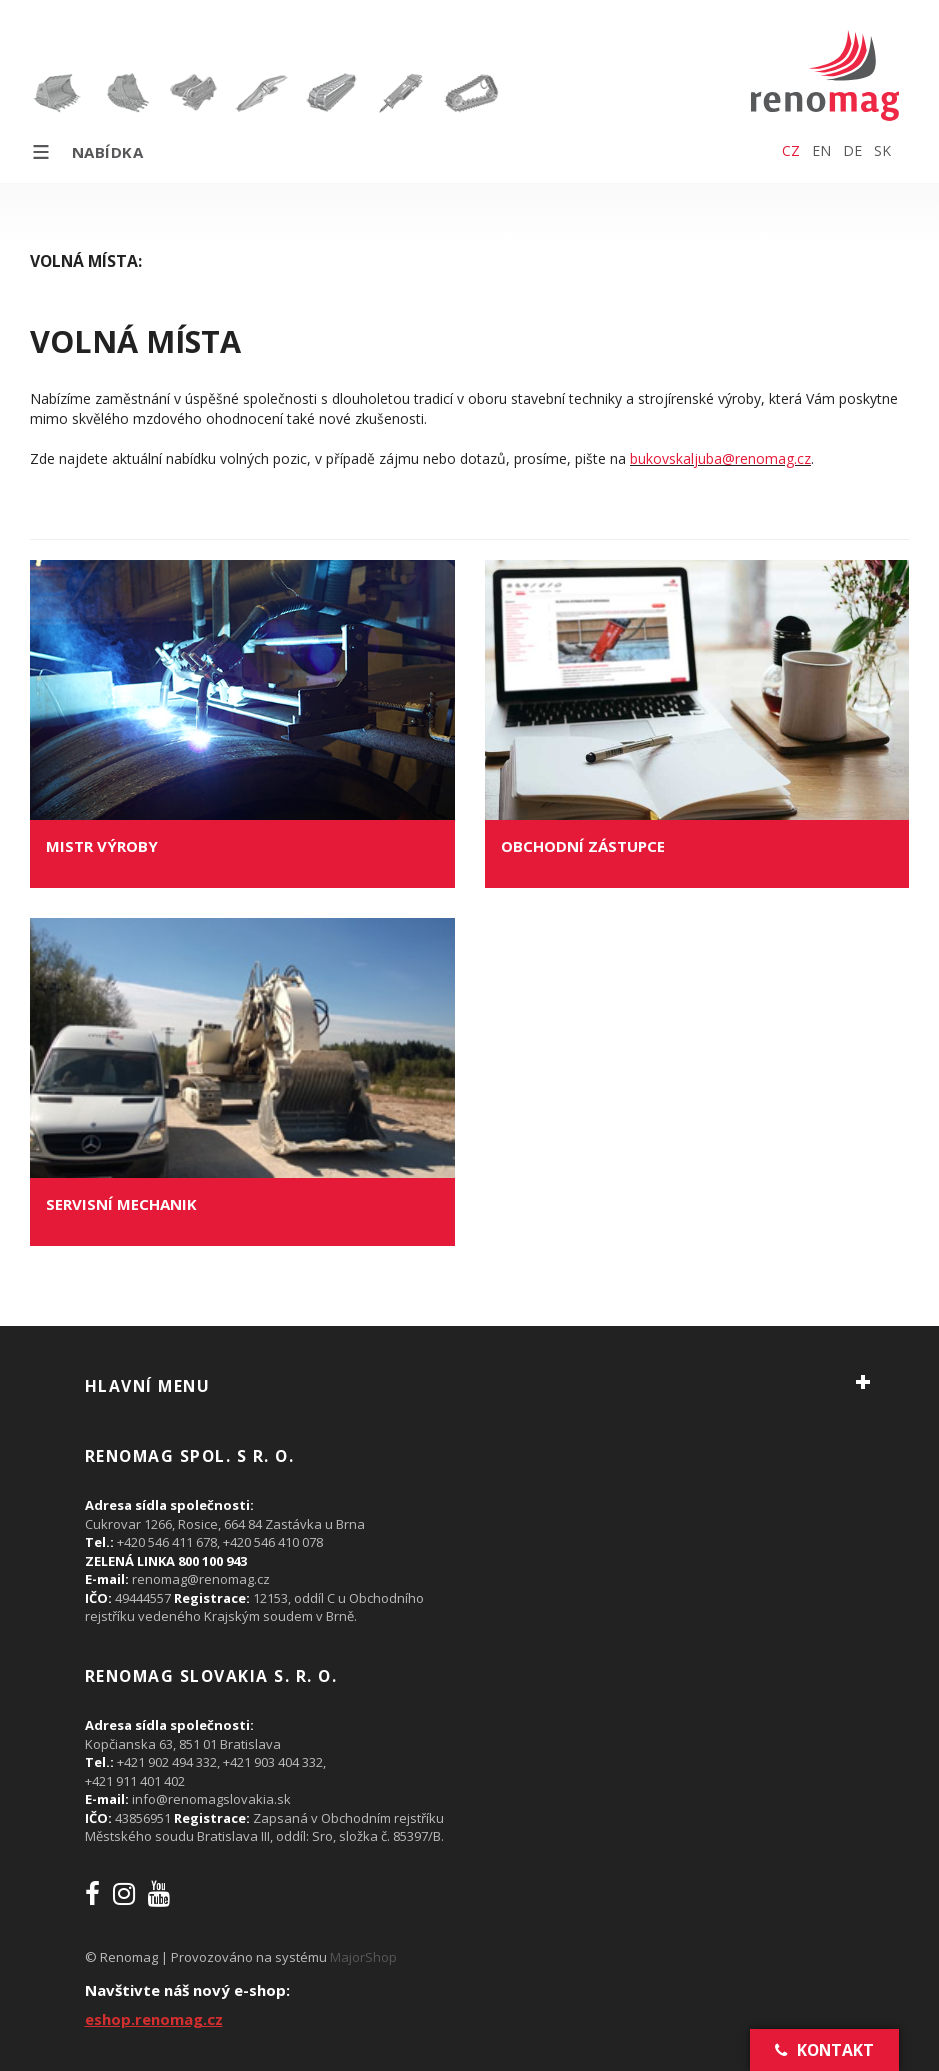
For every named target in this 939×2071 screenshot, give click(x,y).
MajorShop (363, 1957)
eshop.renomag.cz (154, 2019)
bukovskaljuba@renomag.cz (720, 458)
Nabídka (86, 152)
